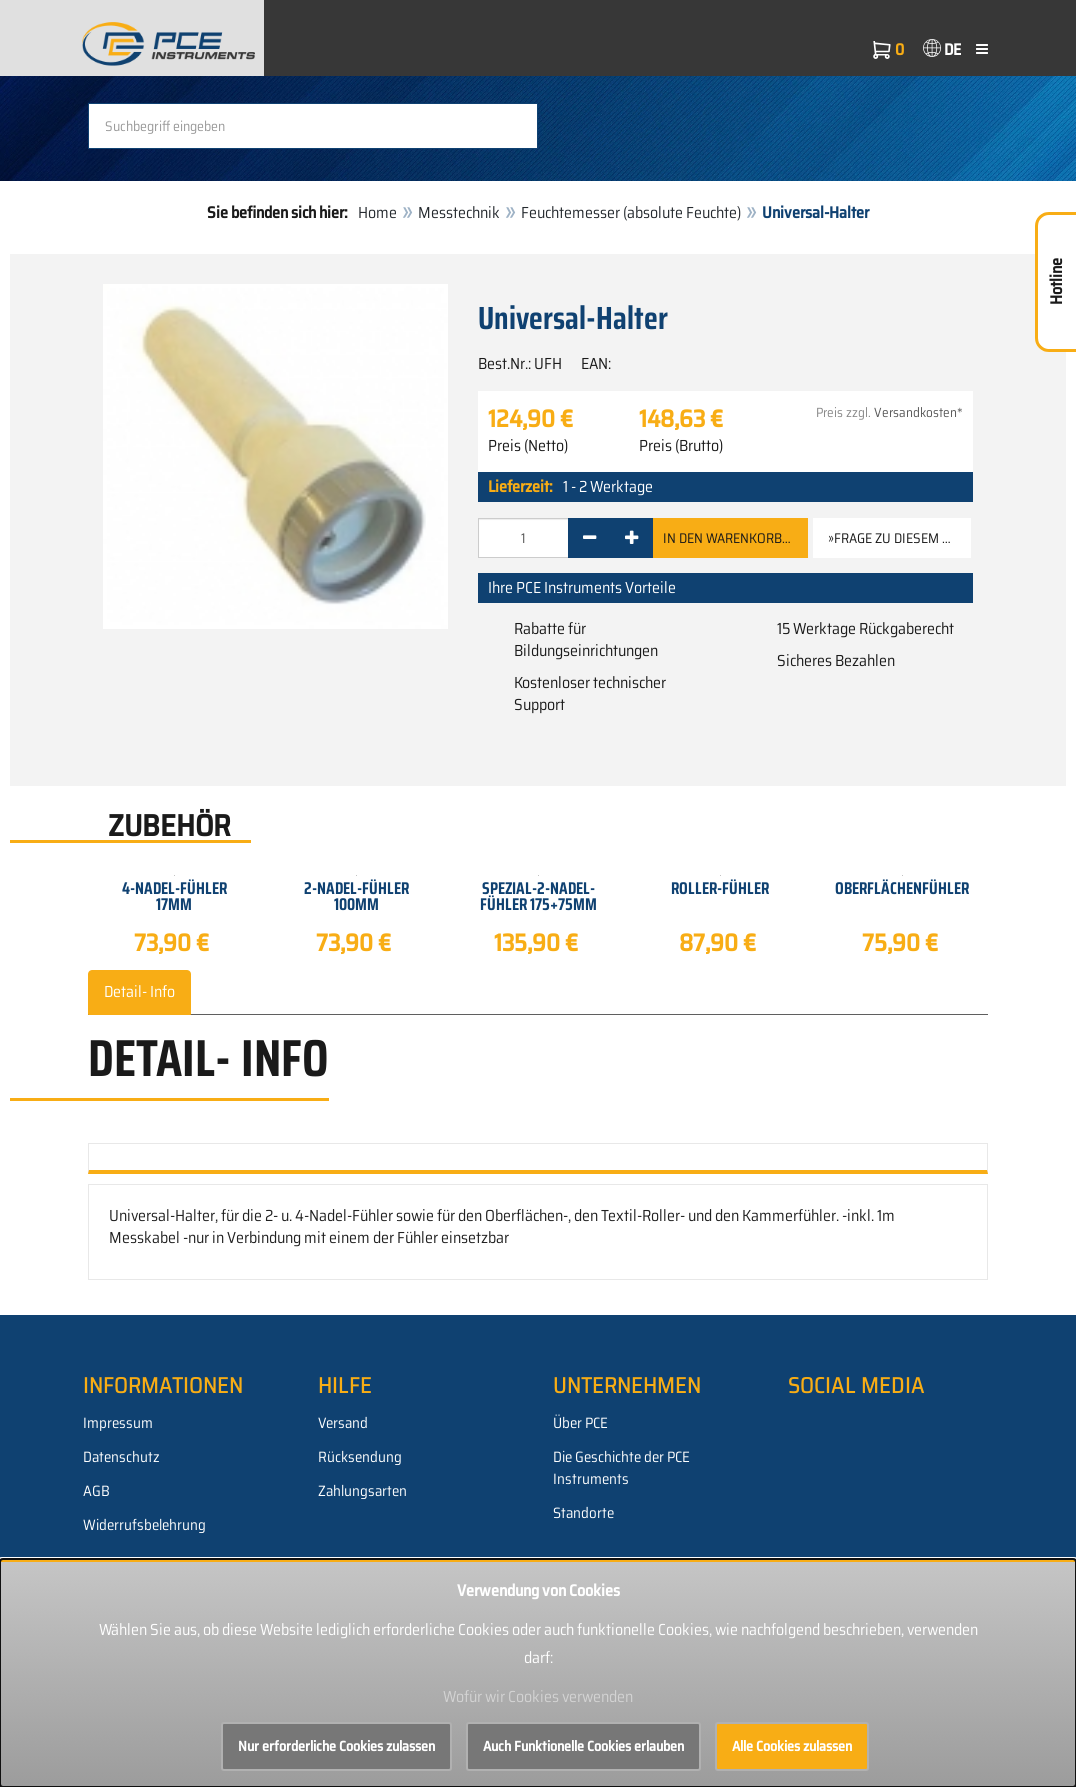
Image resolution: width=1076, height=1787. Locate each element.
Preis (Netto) (528, 446)
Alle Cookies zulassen (792, 1746)
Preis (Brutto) (681, 446)
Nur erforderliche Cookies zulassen (336, 1746)
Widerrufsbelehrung (144, 1525)
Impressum (118, 1423)
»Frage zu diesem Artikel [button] (899, 538)
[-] (589, 538)
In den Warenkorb (730, 538)
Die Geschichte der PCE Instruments (621, 1468)
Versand (343, 1423)
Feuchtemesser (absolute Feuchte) (631, 212)
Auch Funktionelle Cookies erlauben (583, 1746)
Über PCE (580, 1423)
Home (377, 212)
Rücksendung (360, 1457)
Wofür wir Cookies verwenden (538, 1696)
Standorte (583, 1513)
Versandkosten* (918, 412)
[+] (631, 538)
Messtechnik (459, 212)
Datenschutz (121, 1457)
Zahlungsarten (362, 1491)
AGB (96, 1491)
